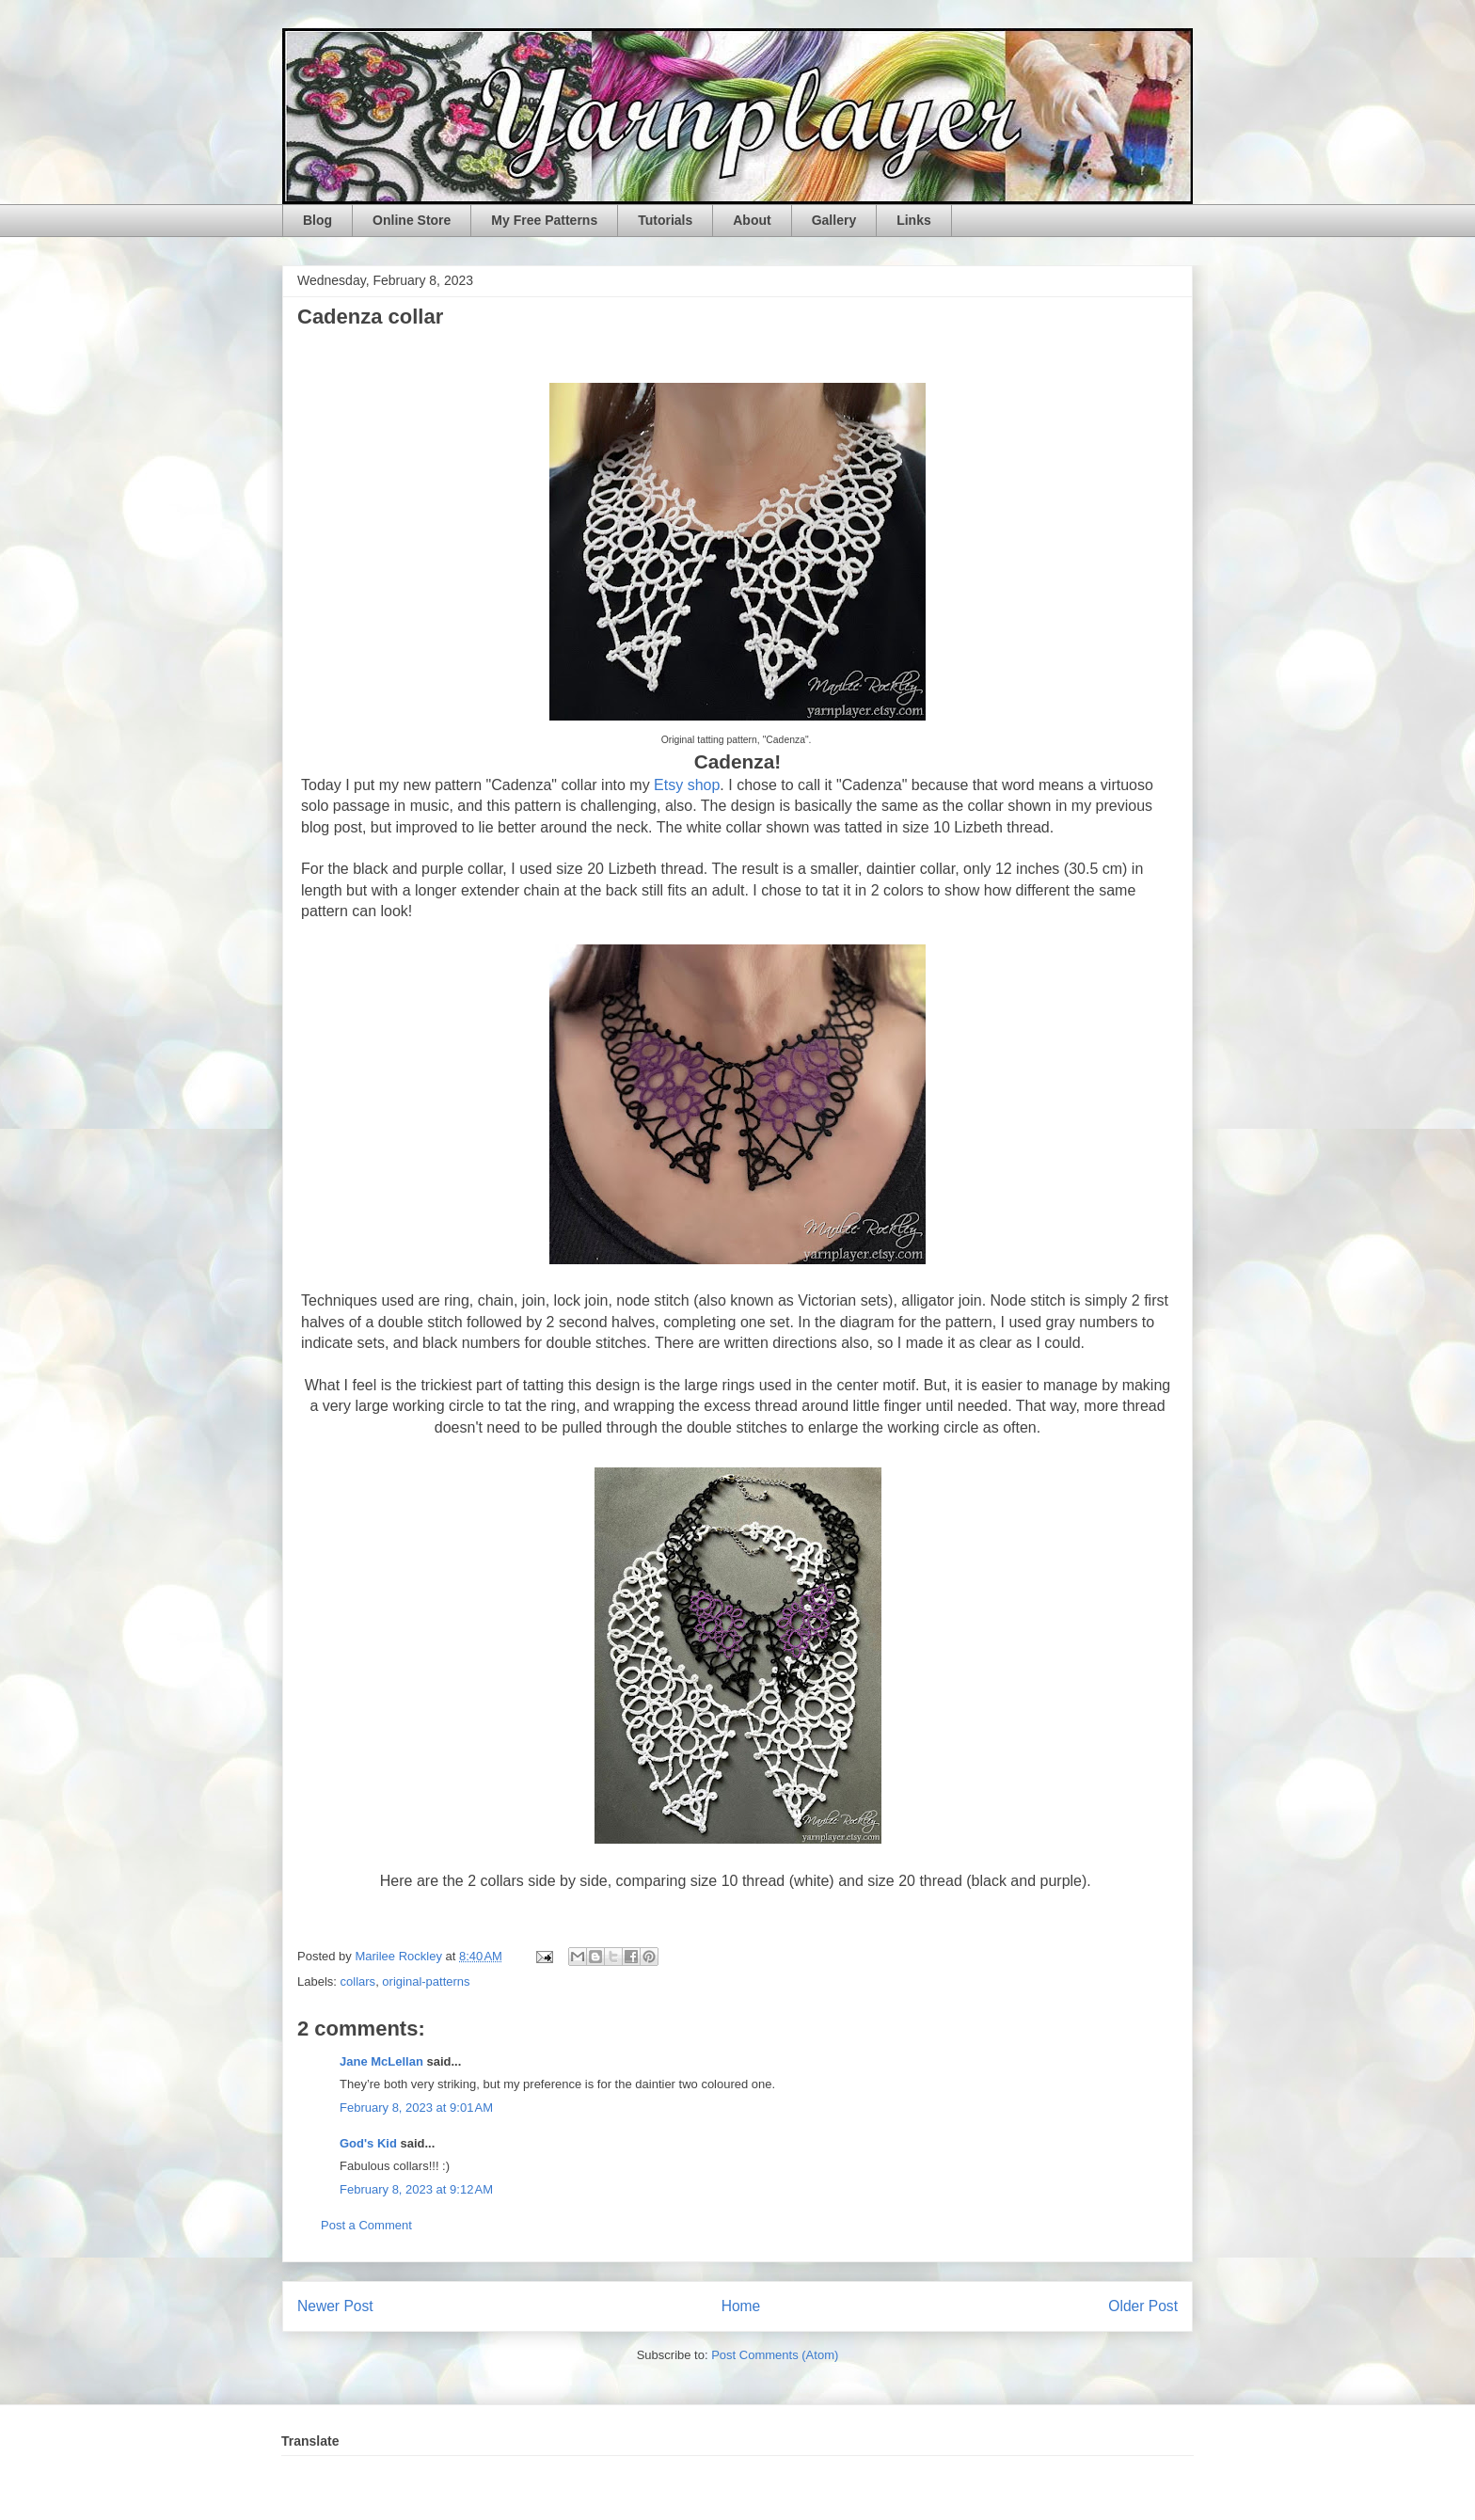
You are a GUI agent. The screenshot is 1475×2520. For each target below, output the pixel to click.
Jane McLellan (381, 2061)
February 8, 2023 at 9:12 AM (416, 2189)
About (751, 220)
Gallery (834, 220)
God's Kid (368, 2143)
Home (741, 2306)
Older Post (1143, 2306)
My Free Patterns (544, 220)
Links (913, 220)
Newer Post (335, 2306)
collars (358, 1981)
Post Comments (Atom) (774, 2355)
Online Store (412, 220)
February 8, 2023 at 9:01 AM (416, 2107)
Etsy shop (687, 785)
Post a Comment (366, 2225)
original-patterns (425, 1981)
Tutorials (665, 220)
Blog (317, 220)
